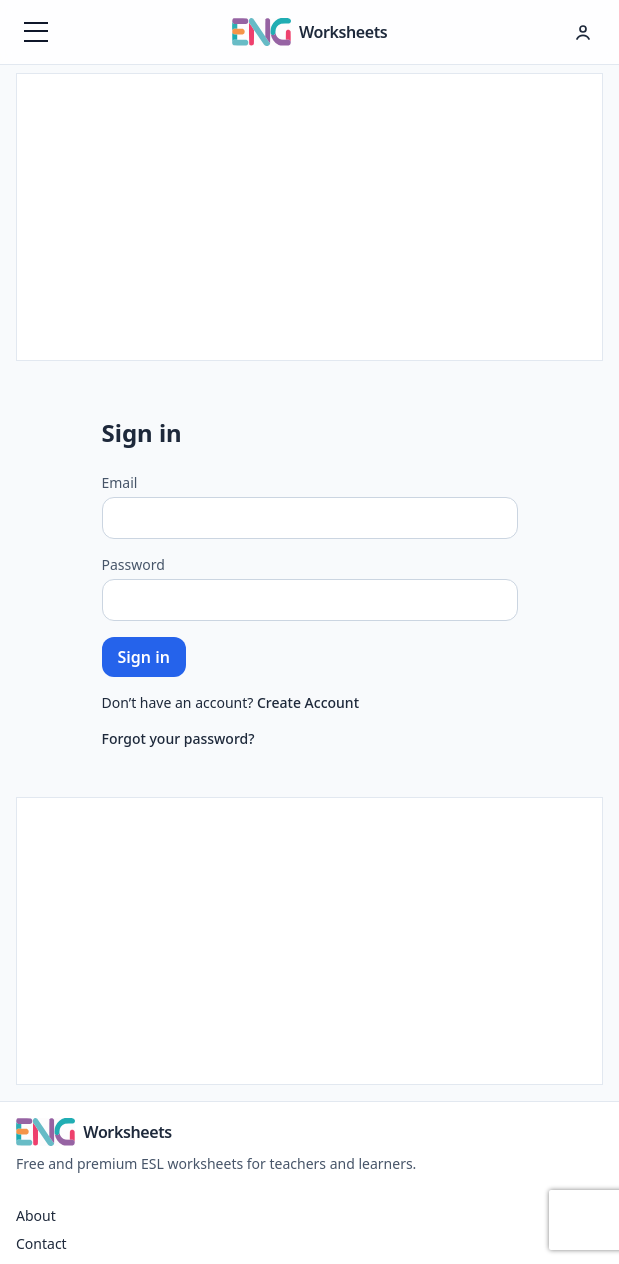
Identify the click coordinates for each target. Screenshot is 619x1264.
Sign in (144, 657)
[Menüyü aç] (36, 32)
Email (120, 482)
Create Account (308, 702)
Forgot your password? (178, 738)
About (36, 1215)
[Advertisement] (309, 214)
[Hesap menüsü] (583, 32)
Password (133, 564)
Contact (41, 1243)
